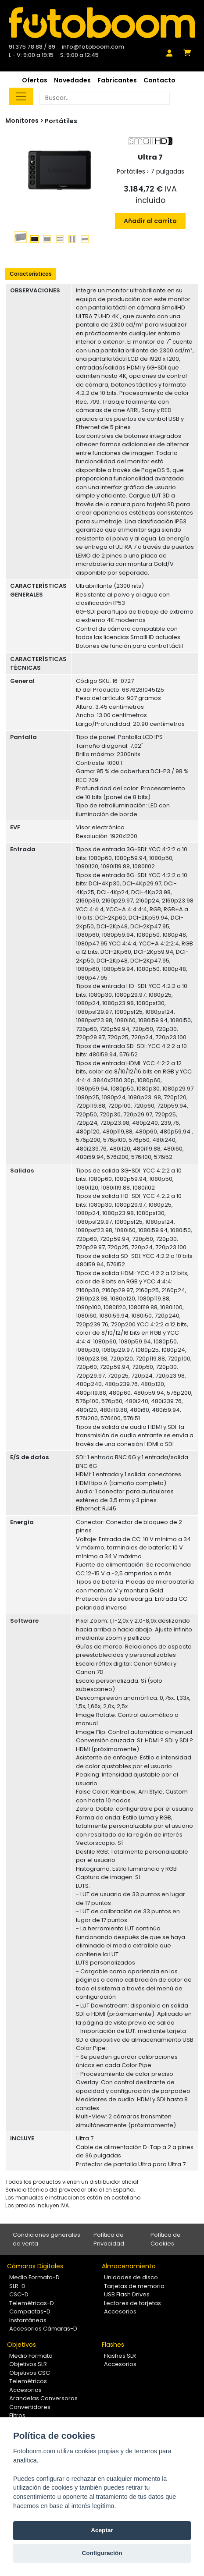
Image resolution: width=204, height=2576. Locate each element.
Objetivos (21, 2344)
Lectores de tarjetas (132, 2303)
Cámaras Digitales (35, 2266)
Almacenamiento (129, 2266)
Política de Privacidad (108, 2239)
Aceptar (102, 2530)
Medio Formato (31, 2356)
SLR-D (17, 2286)
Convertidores (29, 2407)
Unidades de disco (131, 2277)
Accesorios (120, 2311)
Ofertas (34, 80)
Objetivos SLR (28, 2364)
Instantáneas (28, 2320)
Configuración (102, 2553)
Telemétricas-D (31, 2303)
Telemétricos (28, 2381)
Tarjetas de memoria (134, 2286)
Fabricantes (117, 80)
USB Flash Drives (127, 2294)
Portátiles (61, 121)
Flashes (113, 2344)
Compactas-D (29, 2311)
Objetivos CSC (29, 2373)
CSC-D (19, 2294)
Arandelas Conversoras (43, 2398)
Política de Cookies (165, 2239)
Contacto (159, 80)
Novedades (72, 80)
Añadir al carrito (150, 221)
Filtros (17, 2415)
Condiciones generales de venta (46, 2239)
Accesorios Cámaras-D (43, 2328)
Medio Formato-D (34, 2277)
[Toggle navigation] (21, 96)
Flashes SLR (120, 2356)
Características (31, 273)
